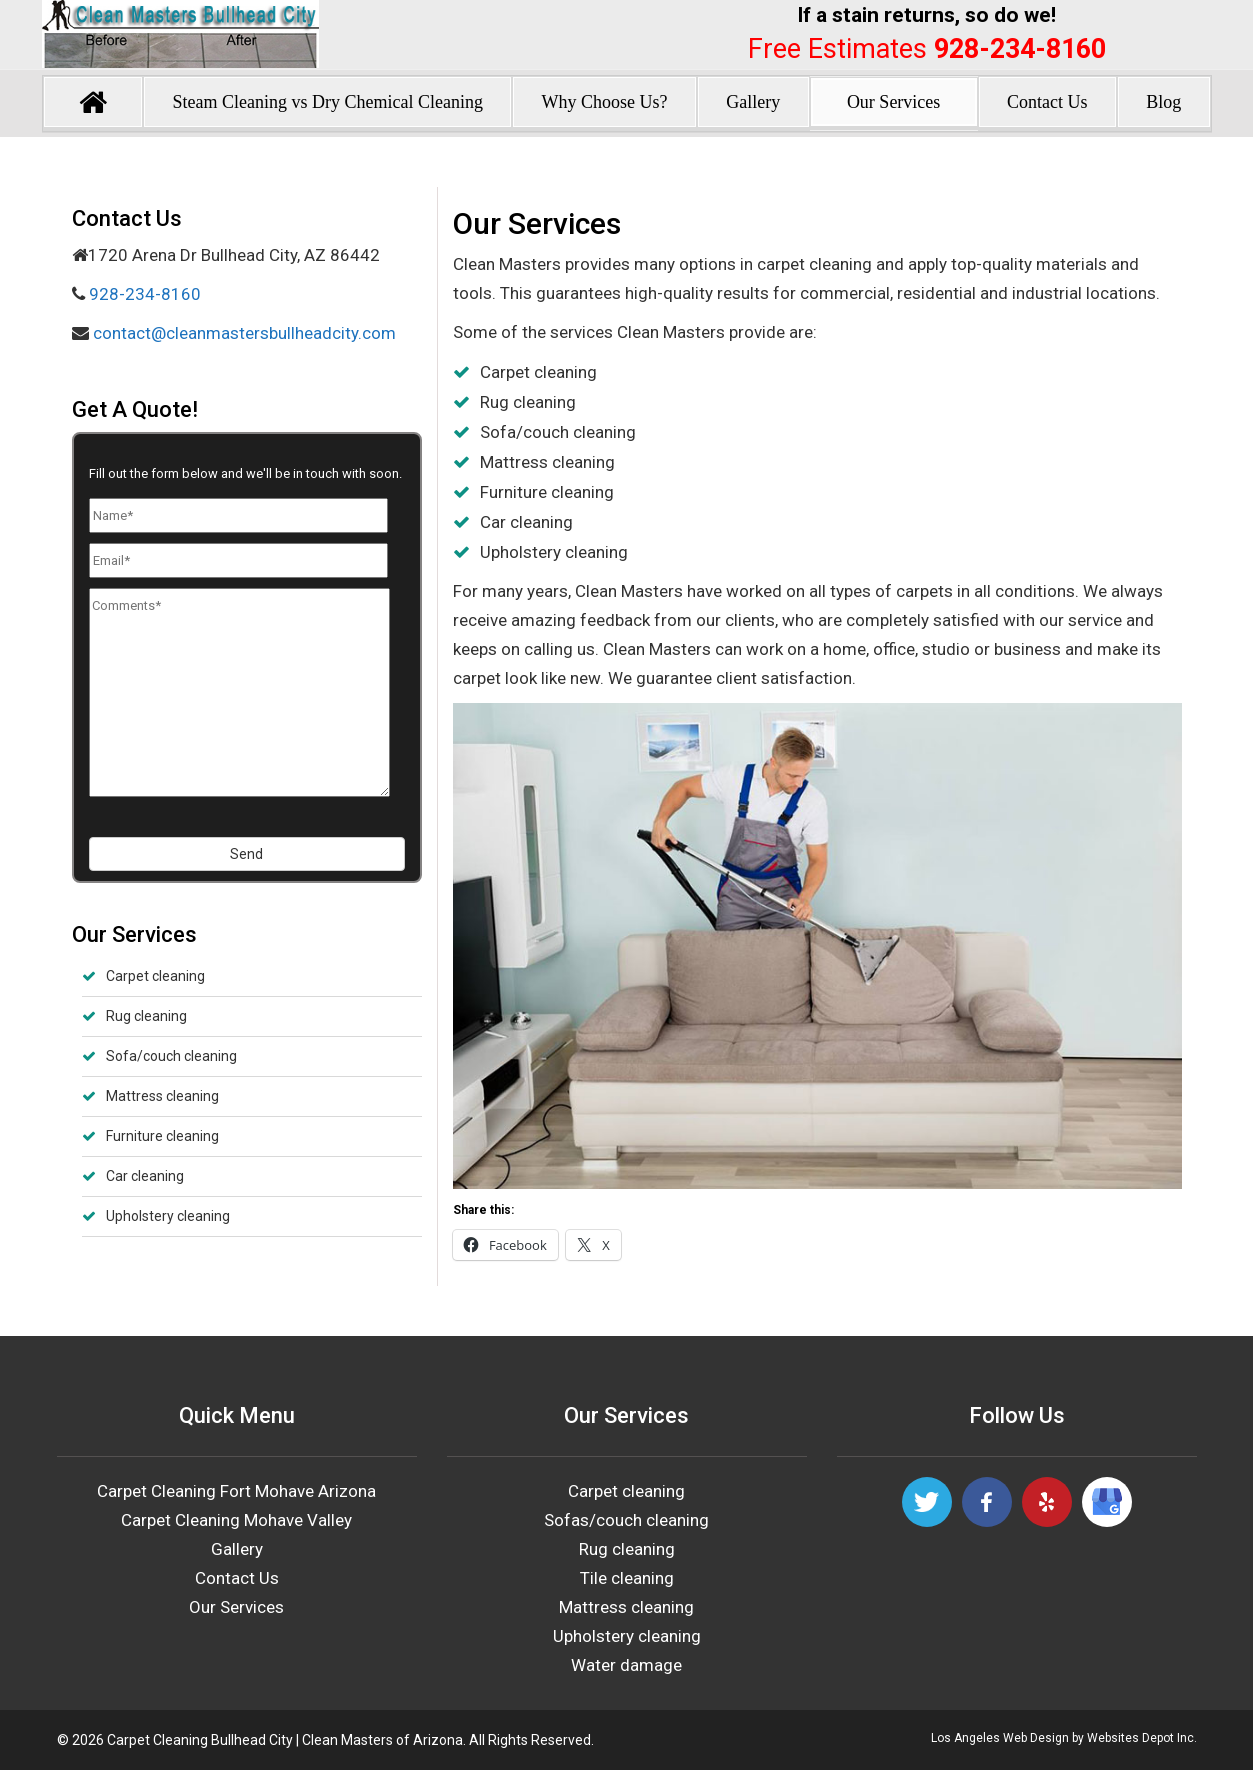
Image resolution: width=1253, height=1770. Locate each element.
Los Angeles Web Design (1000, 1738)
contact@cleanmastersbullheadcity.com (242, 333)
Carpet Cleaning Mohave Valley (236, 1520)
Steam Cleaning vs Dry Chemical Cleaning (327, 102)
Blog (1163, 102)
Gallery (753, 102)
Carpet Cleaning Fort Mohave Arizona (236, 1491)
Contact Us (1047, 102)
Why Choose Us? (605, 102)
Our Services (893, 102)
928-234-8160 (1020, 49)
